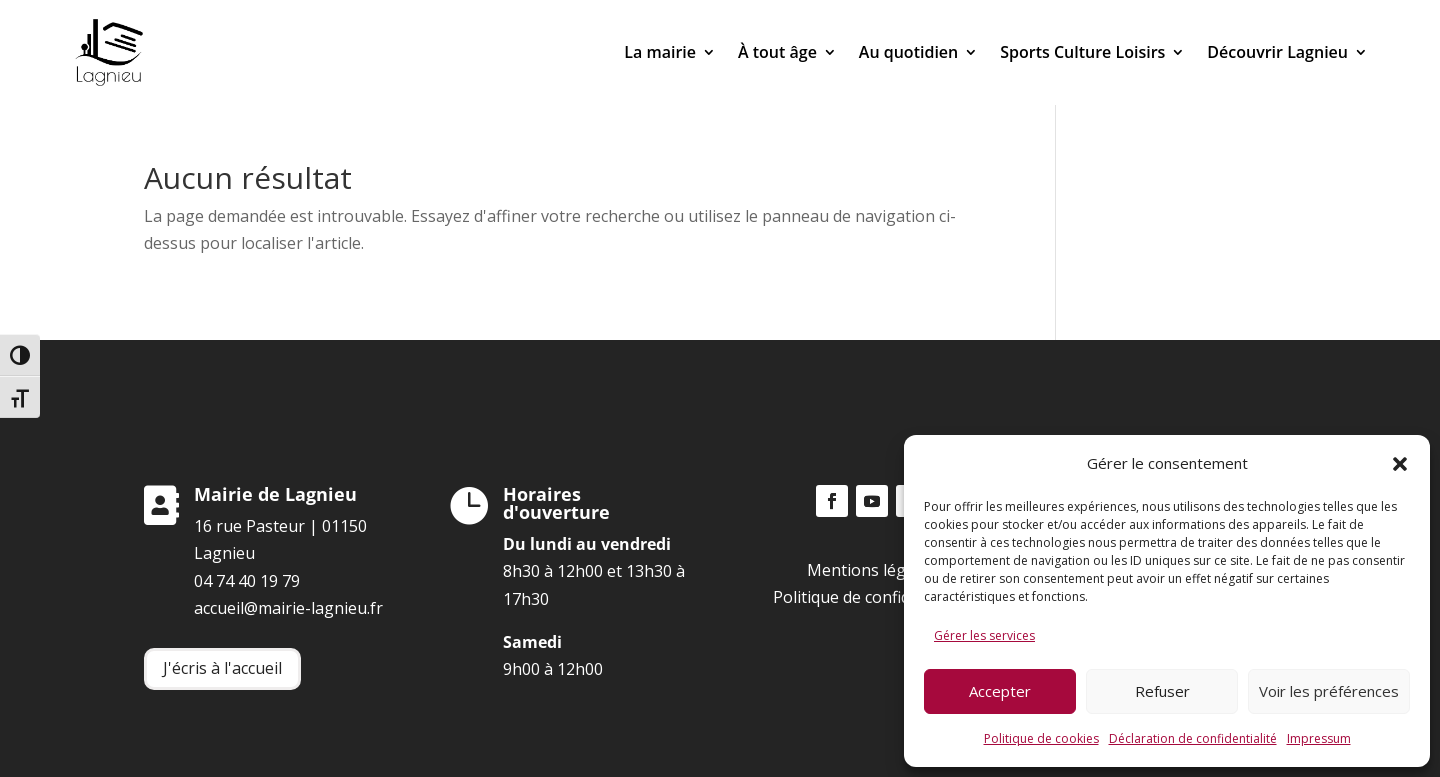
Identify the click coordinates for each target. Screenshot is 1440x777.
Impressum (1319, 738)
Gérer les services (984, 635)
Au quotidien (908, 52)
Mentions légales (871, 570)
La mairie (660, 52)
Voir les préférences (1329, 691)
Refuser (1162, 691)
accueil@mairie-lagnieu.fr (288, 608)
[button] (1400, 464)
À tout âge (777, 52)
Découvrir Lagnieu (1277, 52)
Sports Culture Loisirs (1082, 52)
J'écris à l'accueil (222, 668)
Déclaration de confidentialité (1193, 738)
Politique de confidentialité (872, 597)
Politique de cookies (1041, 738)
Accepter (1000, 691)
